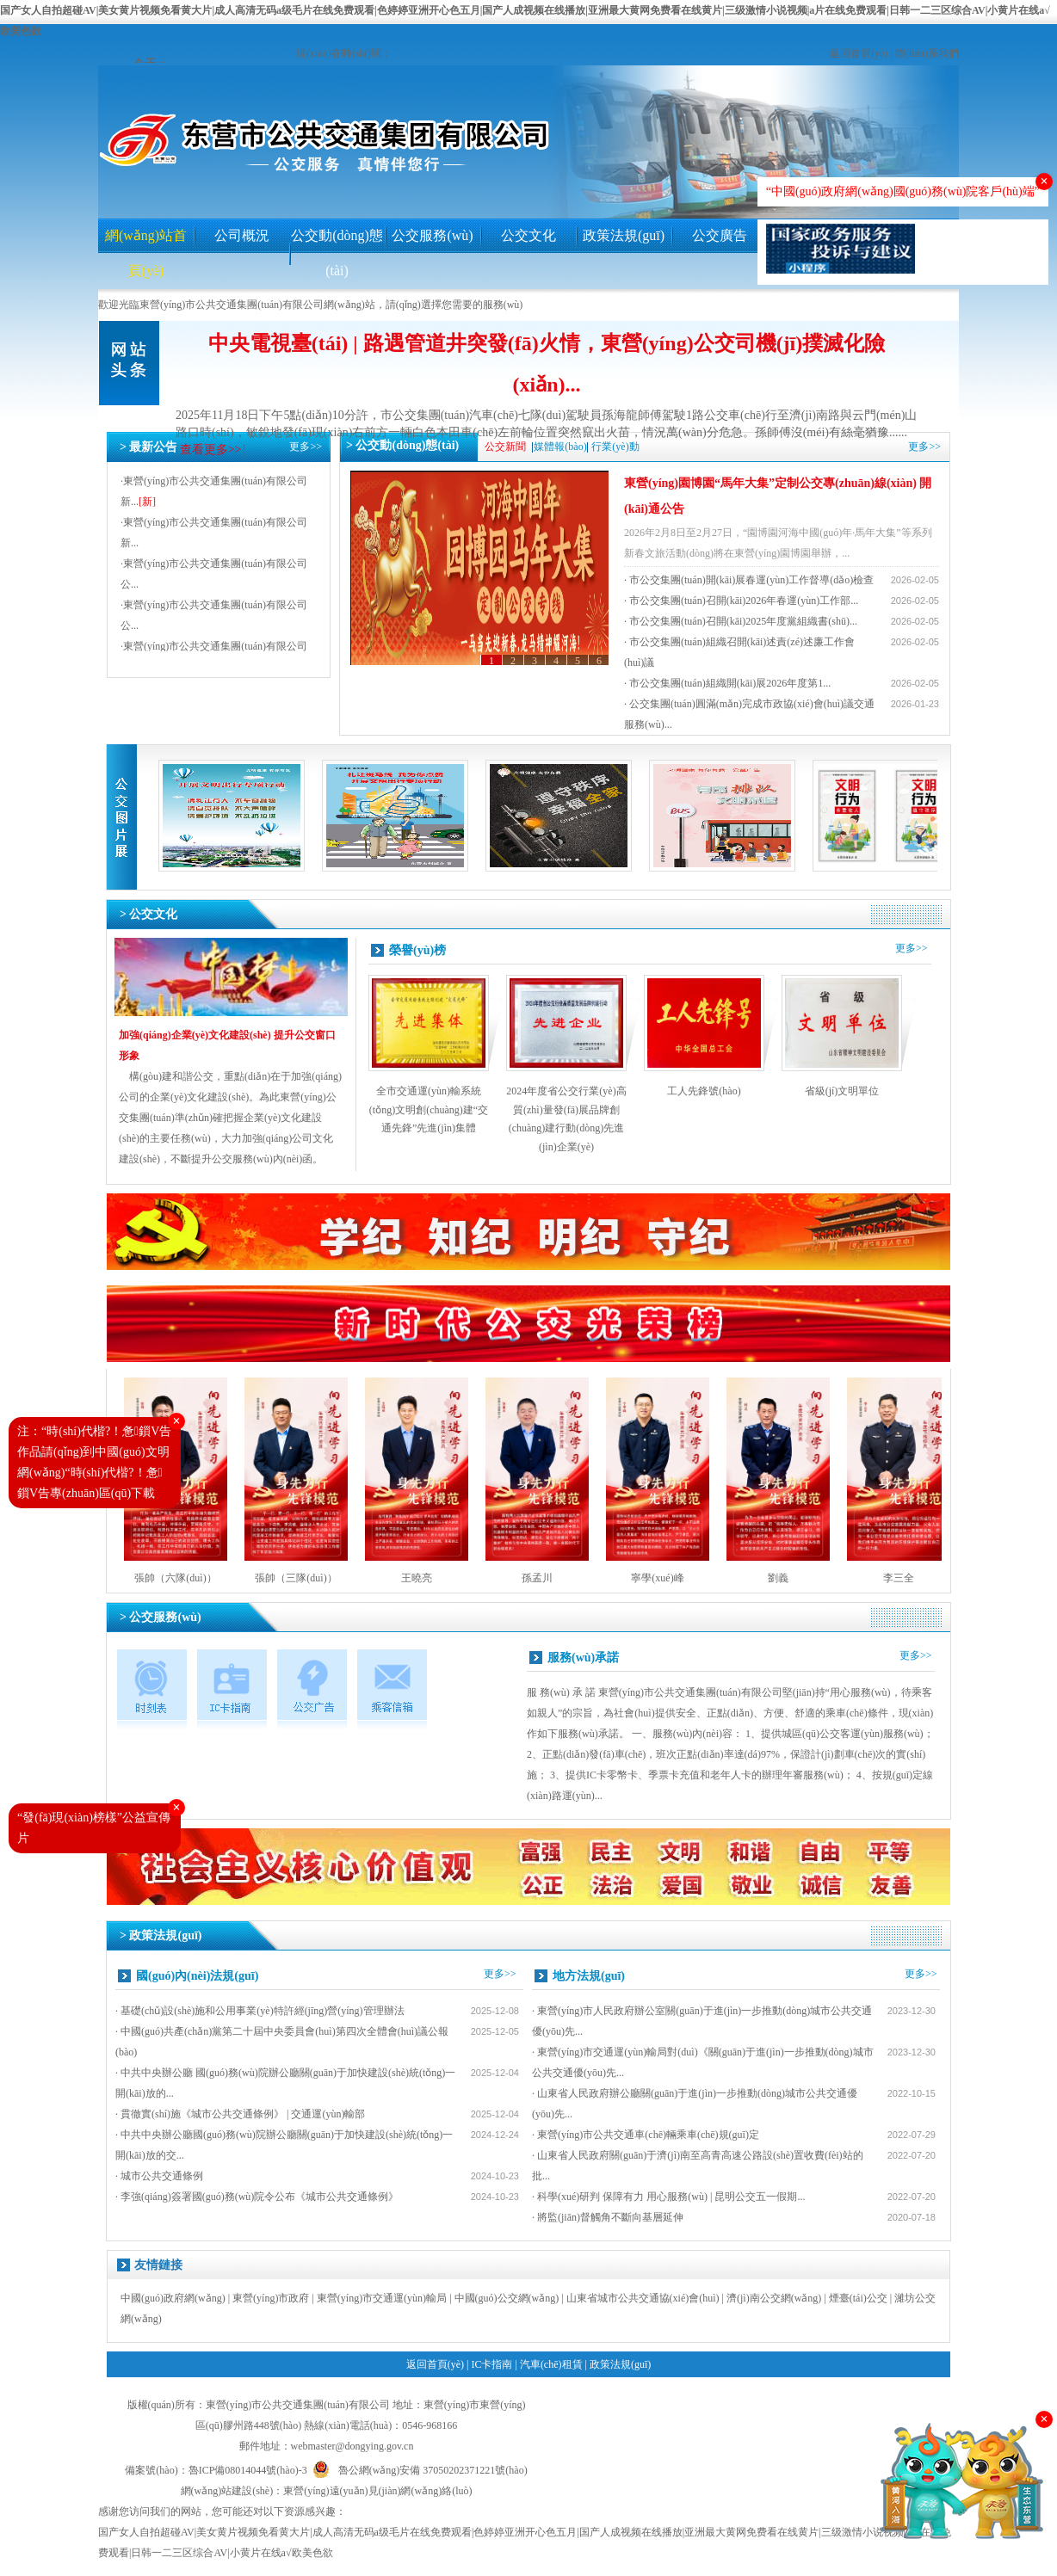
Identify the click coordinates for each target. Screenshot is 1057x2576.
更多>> (305, 447)
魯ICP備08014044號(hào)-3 (248, 2470)
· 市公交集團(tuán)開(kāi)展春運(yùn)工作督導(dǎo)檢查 (749, 580)
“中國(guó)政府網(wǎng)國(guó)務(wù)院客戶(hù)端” (903, 191)
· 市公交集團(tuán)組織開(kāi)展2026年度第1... (727, 683)
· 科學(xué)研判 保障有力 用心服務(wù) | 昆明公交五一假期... (668, 2197)
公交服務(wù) (432, 235)
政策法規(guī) (623, 235)
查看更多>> (211, 449)
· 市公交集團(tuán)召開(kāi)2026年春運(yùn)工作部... (741, 601)
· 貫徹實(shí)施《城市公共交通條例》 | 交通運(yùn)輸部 (240, 2114)
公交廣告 (719, 235)
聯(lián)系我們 (927, 53)
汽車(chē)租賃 (551, 2364)
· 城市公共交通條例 (159, 2176)
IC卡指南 (491, 2364)
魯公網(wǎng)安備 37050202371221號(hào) (420, 2467)
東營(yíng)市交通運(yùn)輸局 (382, 2298)
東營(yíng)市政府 (270, 2298)
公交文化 (528, 235)
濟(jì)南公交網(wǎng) (773, 2298)
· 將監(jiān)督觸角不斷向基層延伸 (607, 2217)
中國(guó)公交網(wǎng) (506, 2298)
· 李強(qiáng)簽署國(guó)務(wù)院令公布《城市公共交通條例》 (257, 2197)
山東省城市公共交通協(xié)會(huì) (643, 2298)
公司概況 (241, 235)
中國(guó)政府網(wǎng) (173, 2298)
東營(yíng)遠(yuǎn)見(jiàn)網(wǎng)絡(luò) (377, 2491)
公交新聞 (505, 447)
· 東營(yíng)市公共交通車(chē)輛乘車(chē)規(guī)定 (645, 2135)
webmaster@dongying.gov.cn (352, 2446)
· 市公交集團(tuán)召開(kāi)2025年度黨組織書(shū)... (740, 621)
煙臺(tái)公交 (858, 2298)
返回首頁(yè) (858, 53)
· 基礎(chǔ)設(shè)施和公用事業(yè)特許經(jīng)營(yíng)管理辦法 (260, 2011)
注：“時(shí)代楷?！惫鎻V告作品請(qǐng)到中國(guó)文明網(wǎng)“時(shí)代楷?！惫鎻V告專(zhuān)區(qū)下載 (94, 1462)
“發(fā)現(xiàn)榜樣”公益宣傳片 (93, 1828)
